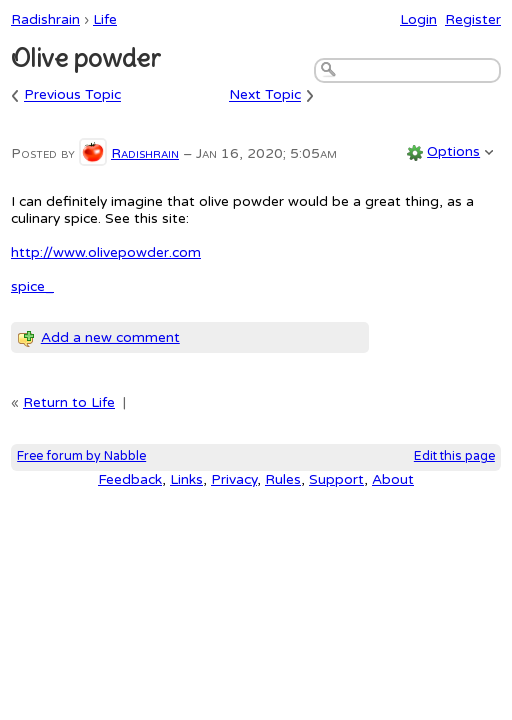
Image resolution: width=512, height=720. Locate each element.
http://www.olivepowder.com (106, 252)
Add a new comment (110, 337)
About (393, 479)
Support (336, 479)
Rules (283, 479)
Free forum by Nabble (81, 456)
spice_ (32, 286)
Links (186, 479)
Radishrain (45, 19)
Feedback (130, 479)
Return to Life (69, 402)
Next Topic (265, 95)
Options (453, 151)
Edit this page (454, 456)
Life (105, 19)
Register (473, 19)
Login (418, 19)
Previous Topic (72, 95)
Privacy (234, 479)
